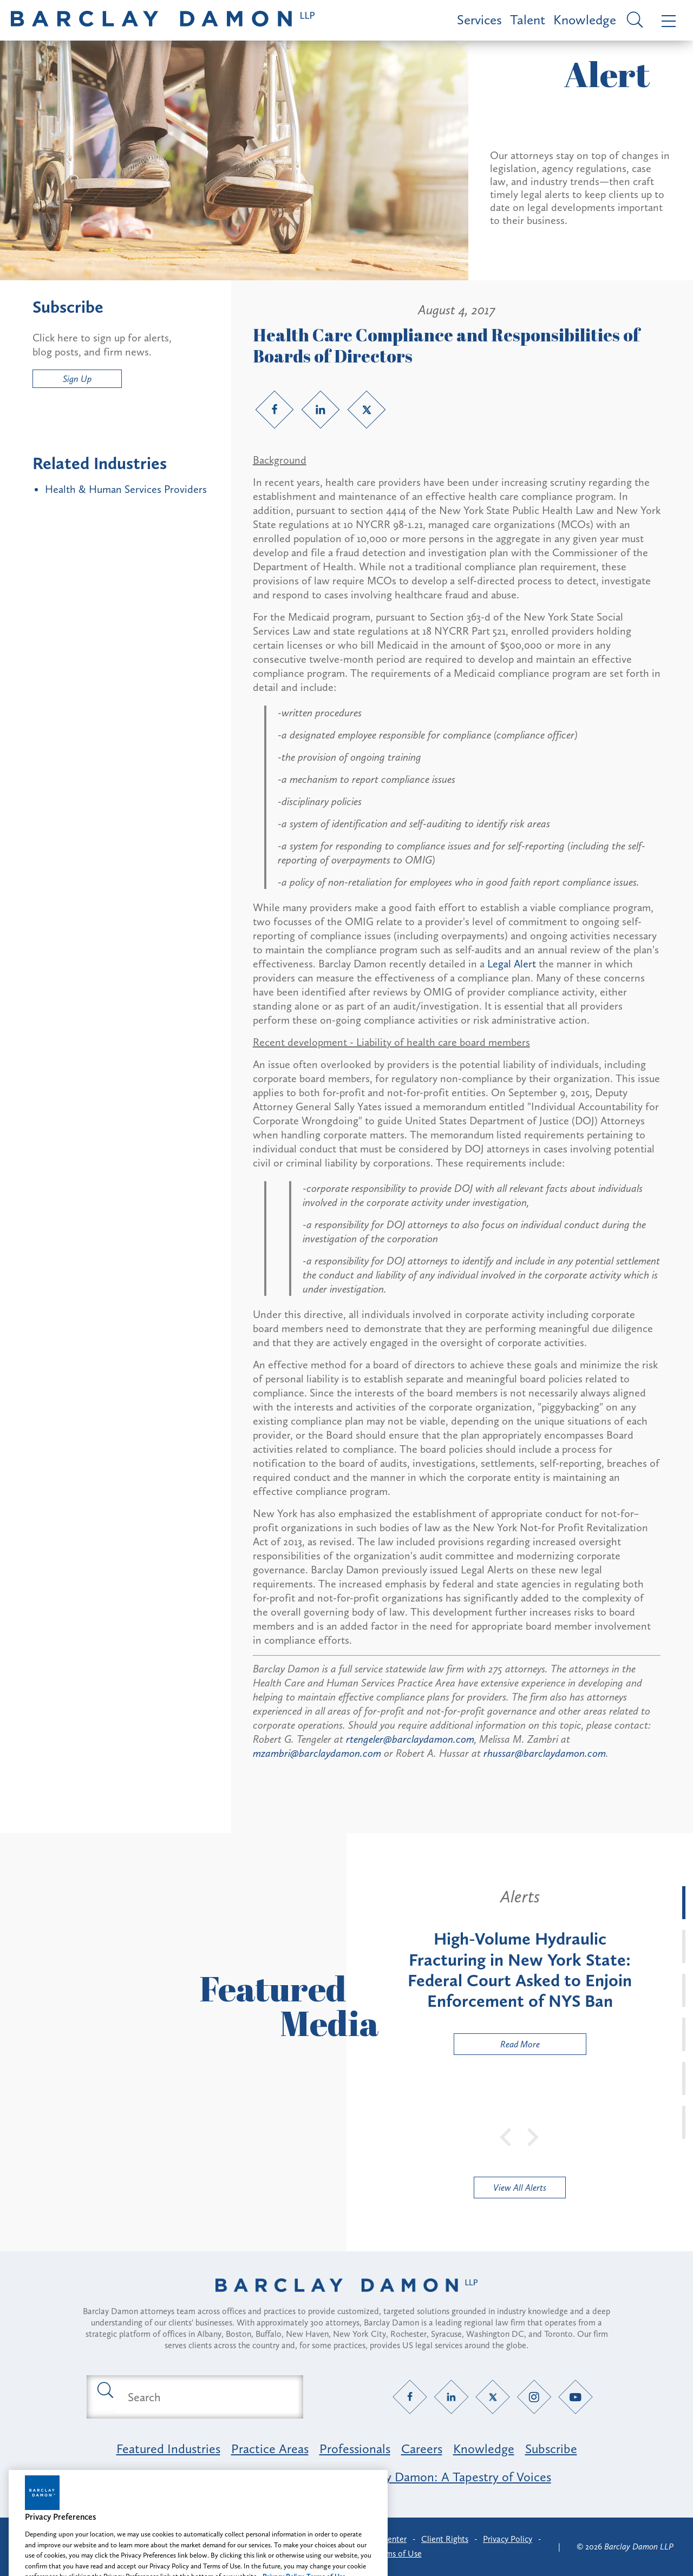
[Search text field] (207, 2397)
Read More (497, 2046)
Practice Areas (270, 2448)
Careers (421, 2448)
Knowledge (584, 19)
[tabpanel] (520, 1970)
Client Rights (444, 2539)
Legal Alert (513, 963)
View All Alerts (519, 2187)
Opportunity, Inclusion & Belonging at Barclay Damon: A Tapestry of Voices (346, 2477)
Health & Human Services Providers (126, 489)
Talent (527, 19)
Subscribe (551, 2448)
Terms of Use (398, 2553)
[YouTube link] (576, 2397)
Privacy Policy (507, 2539)
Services (479, 19)
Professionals (354, 2448)
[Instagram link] (534, 2397)
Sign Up (77, 378)
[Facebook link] (274, 409)
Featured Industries (168, 2448)
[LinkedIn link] (320, 409)
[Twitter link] (366, 409)
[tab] (683, 1902)
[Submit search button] (104, 2389)
